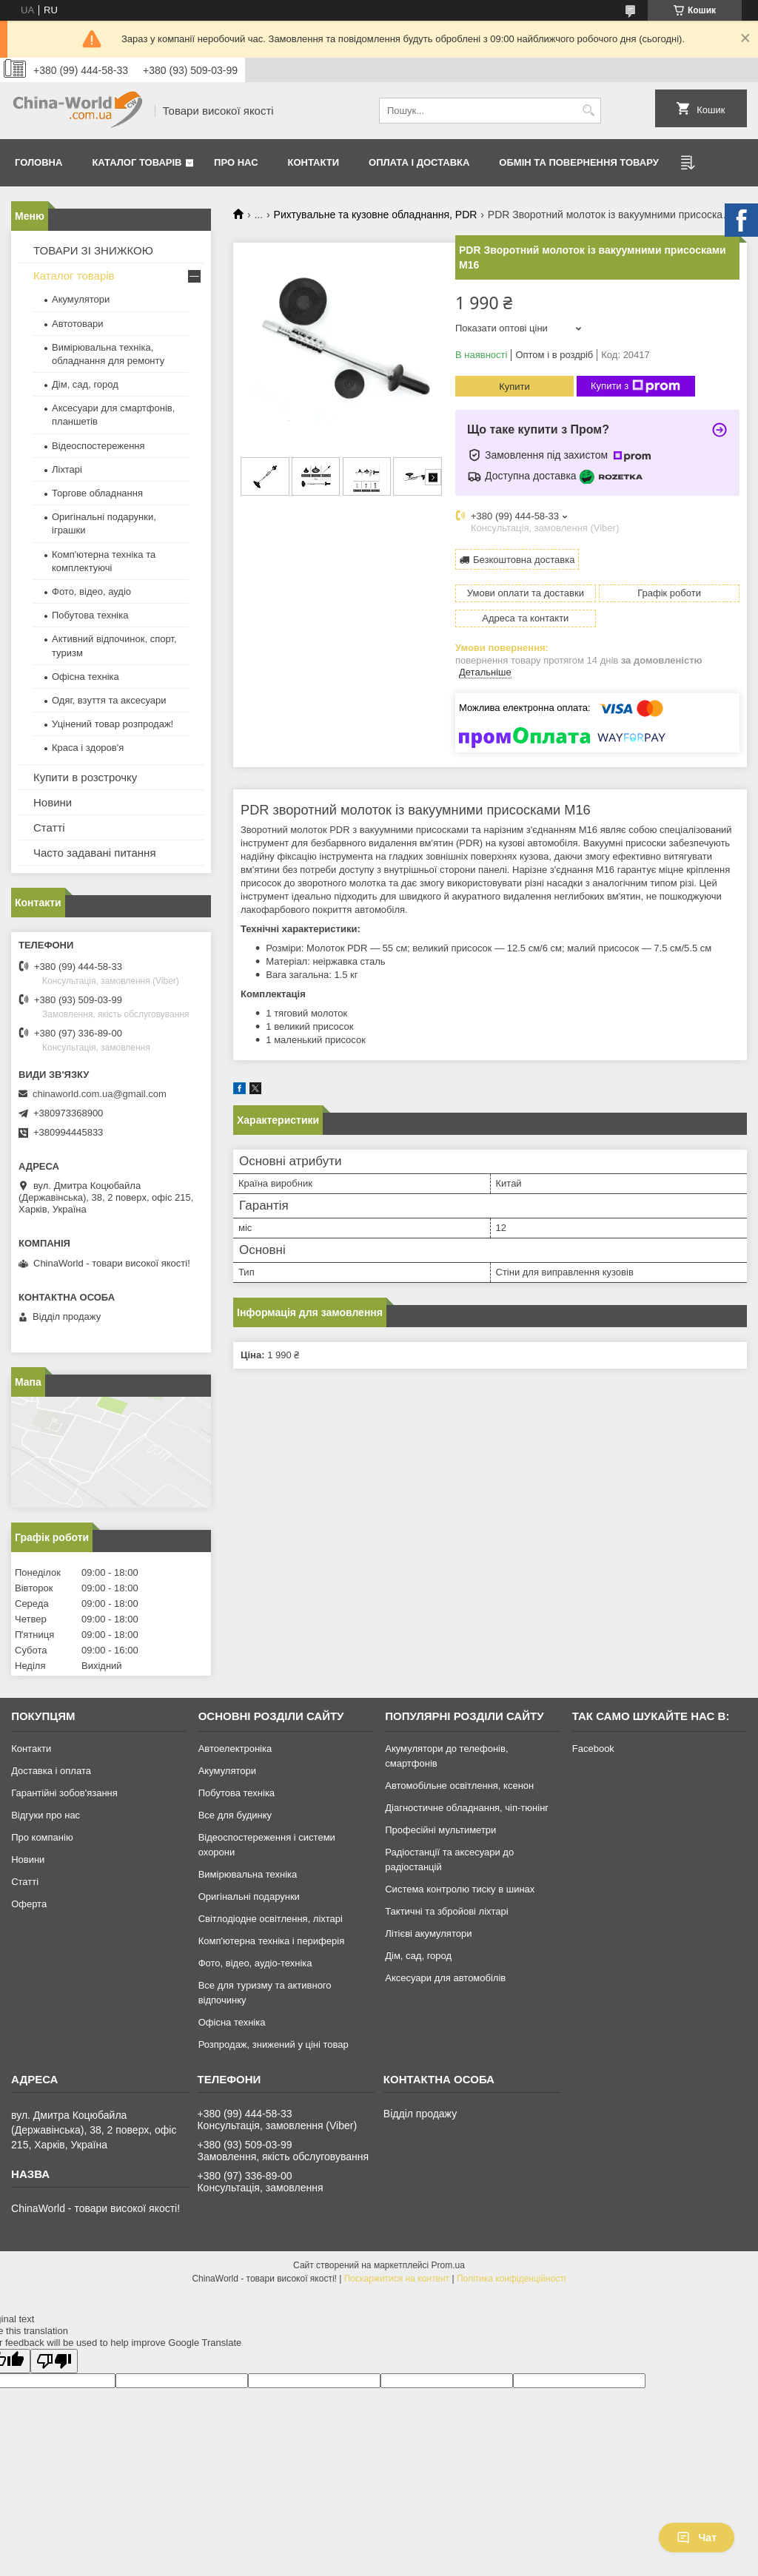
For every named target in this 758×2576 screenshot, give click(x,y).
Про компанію (42, 1837)
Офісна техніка (85, 676)
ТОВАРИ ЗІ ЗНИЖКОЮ (93, 250)
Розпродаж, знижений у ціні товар (273, 2044)
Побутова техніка (90, 615)
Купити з (635, 386)
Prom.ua (448, 2265)
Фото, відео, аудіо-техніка (255, 1963)
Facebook (593, 1748)
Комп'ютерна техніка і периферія (271, 1940)
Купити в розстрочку (85, 777)
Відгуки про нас (45, 1815)
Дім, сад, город (85, 384)
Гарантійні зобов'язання (64, 1792)
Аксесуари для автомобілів (445, 1977)
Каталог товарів (136, 162)
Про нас (236, 162)
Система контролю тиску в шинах (459, 1889)
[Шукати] (588, 111)
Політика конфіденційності (511, 2278)
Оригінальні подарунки (249, 1896)
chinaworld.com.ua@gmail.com (100, 1093)
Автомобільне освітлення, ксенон (459, 1785)
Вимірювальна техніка (248, 1874)
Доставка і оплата (51, 1770)
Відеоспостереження (98, 445)
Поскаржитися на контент (396, 2278)
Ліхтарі (67, 469)
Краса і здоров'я (88, 747)
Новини (52, 802)
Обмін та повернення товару (578, 162)
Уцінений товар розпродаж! (112, 723)
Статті (49, 827)
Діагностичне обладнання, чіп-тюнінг (467, 1807)
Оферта (29, 1903)
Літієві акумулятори (428, 1933)
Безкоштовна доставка (523, 559)
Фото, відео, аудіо (91, 591)
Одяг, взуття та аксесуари (109, 700)
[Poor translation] (54, 2361)
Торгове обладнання (97, 493)
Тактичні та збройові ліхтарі (446, 1911)
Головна (38, 162)
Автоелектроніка (235, 1748)
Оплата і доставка (419, 162)
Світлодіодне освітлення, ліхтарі (270, 1918)
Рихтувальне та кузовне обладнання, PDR (375, 214)
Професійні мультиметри (440, 1829)
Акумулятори (81, 299)
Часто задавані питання (94, 852)
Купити (514, 386)
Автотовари (78, 323)
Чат (697, 2537)
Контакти (314, 162)
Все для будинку (235, 1815)
